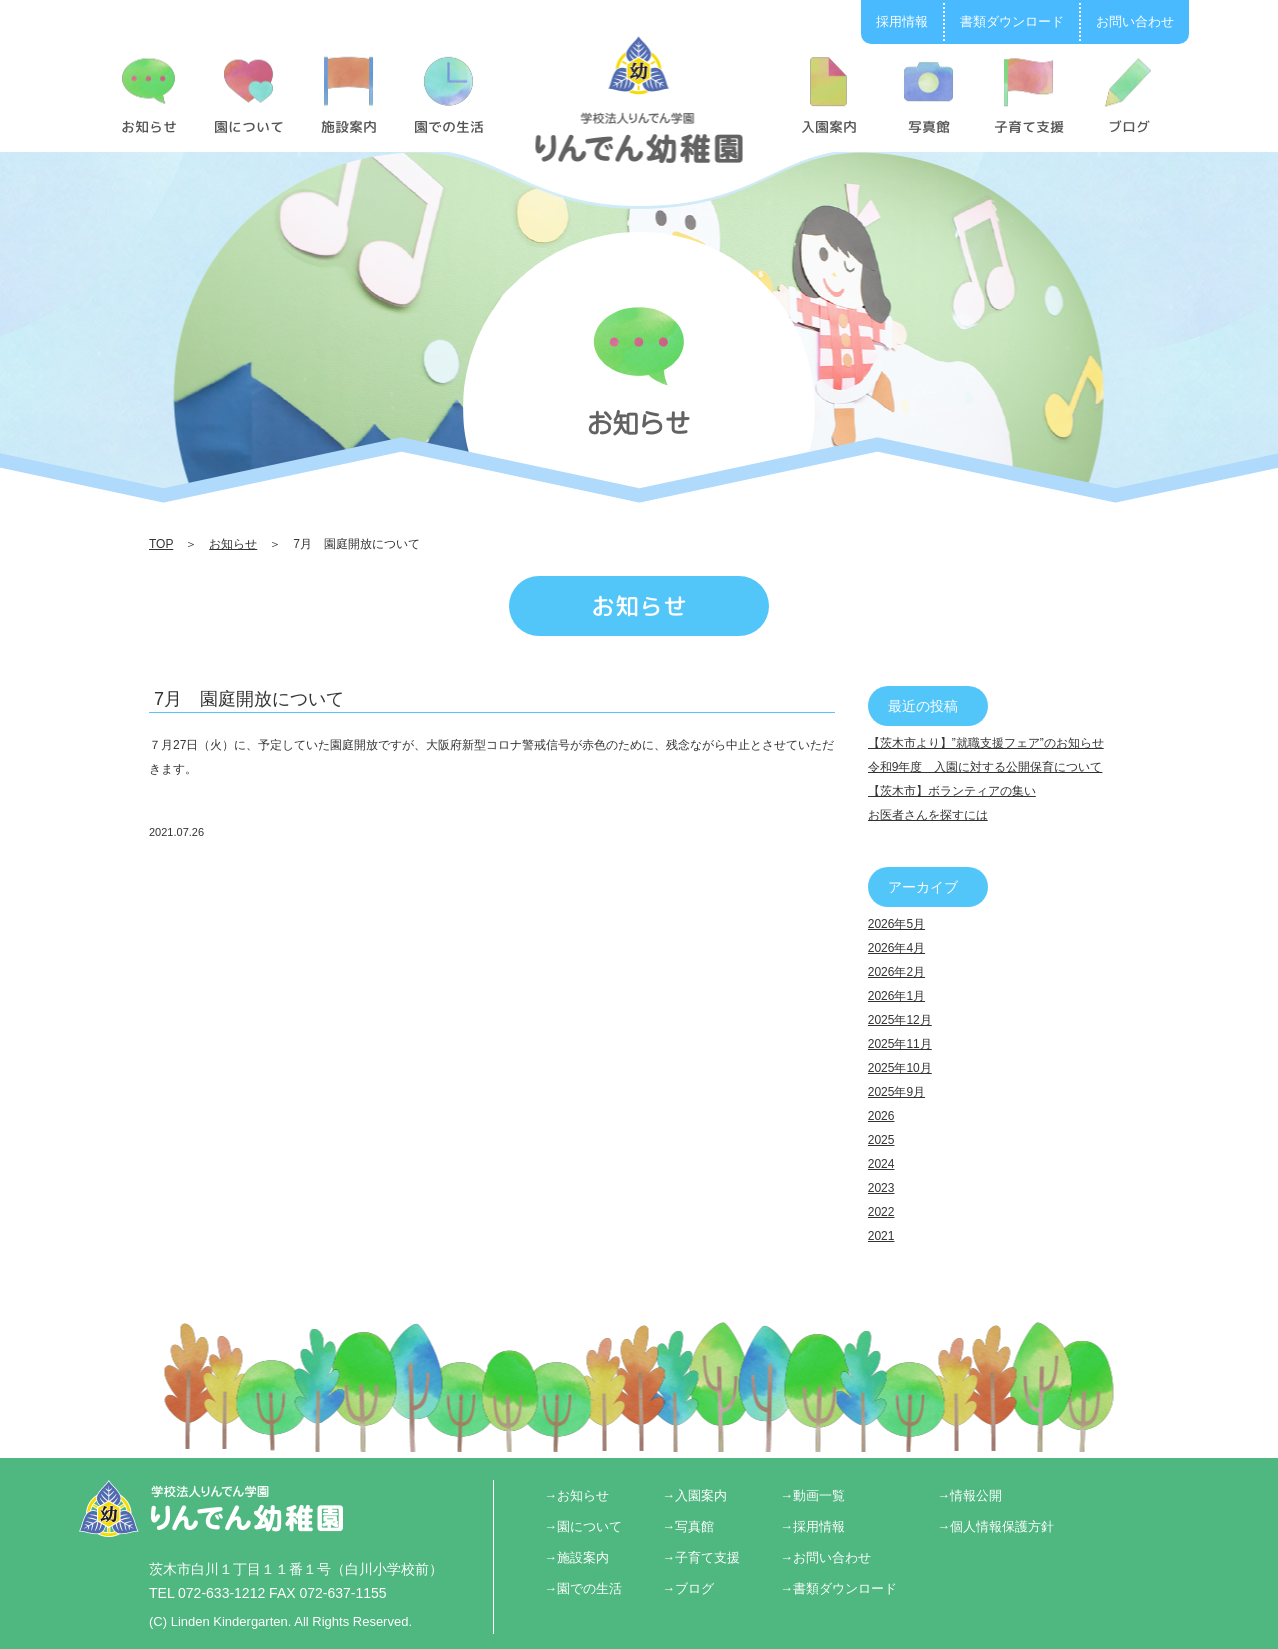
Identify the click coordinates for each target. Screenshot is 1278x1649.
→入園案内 (694, 1495)
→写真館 (688, 1526)
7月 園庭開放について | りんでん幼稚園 (639, 99)
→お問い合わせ (825, 1557)
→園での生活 (583, 1588)
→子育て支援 (701, 1557)
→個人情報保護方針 (995, 1526)
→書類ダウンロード (838, 1588)
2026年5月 (896, 924)
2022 (881, 1212)
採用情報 (902, 21)
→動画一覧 (812, 1495)
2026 (881, 1116)
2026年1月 (896, 996)
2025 (881, 1140)
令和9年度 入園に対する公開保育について (985, 767)
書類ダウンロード (1012, 21)
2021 (881, 1236)
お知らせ (233, 544)
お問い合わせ (1135, 21)
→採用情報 (812, 1526)
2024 (881, 1164)
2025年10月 (900, 1068)
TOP (161, 544)
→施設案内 (576, 1557)
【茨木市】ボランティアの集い (952, 791)
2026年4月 (896, 948)
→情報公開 (969, 1495)
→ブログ (688, 1588)
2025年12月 (900, 1020)
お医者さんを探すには (928, 815)
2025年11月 (900, 1044)
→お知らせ (576, 1495)
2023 (881, 1188)
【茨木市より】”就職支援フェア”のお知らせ (986, 743)
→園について (583, 1526)
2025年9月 (896, 1092)
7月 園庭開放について (249, 699)
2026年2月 (896, 972)
